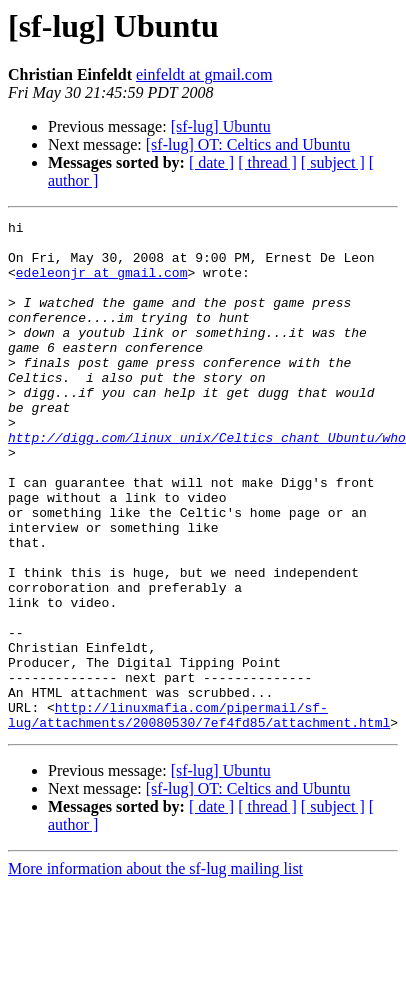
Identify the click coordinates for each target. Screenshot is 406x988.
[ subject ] (333, 162)
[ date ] (211, 162)
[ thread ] (267, 162)
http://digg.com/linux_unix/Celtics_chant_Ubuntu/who (207, 482)
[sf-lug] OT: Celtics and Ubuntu (248, 144)
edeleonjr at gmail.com (102, 284)
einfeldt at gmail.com (204, 74)
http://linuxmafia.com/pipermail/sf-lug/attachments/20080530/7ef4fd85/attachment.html (199, 815)
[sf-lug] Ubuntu (221, 126)
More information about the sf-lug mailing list (155, 970)
